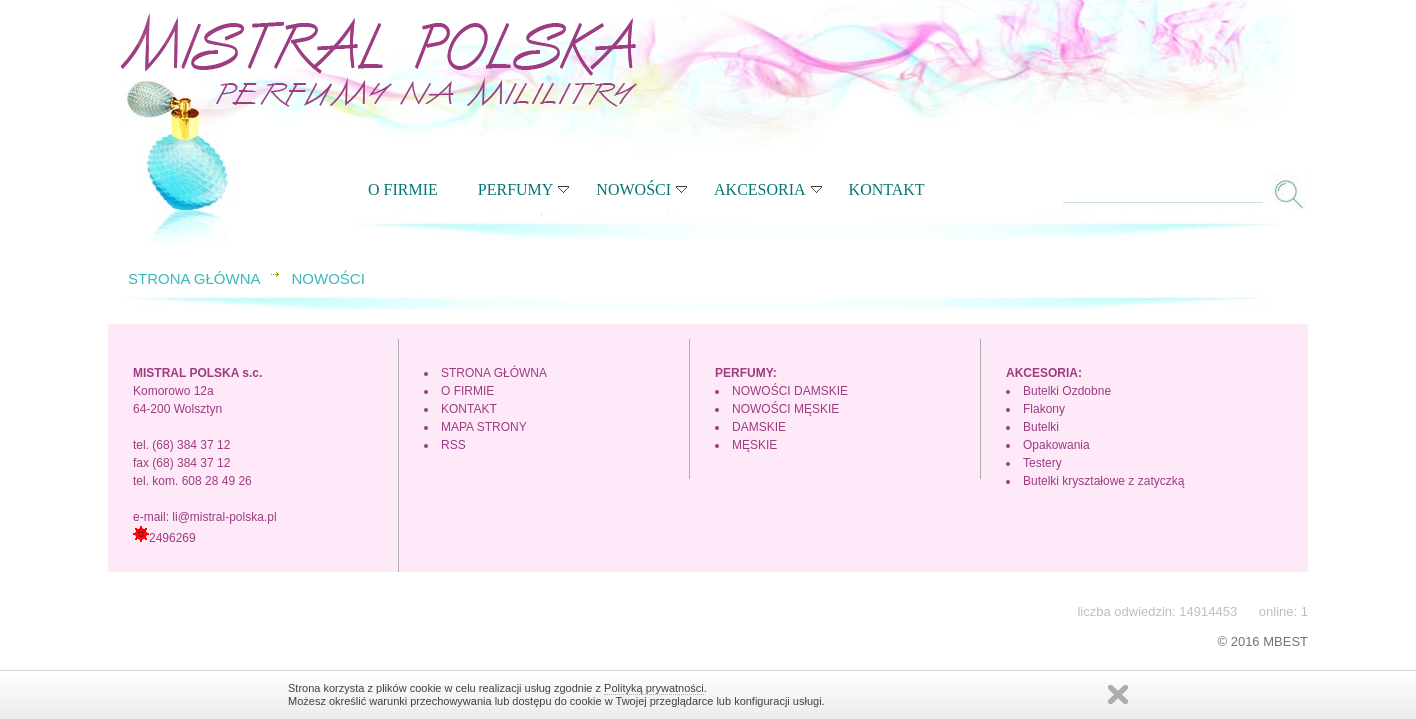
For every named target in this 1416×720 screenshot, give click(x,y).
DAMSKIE (759, 427)
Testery (1042, 463)
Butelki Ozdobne (1067, 391)
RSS (453, 445)
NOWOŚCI (641, 189)
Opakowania (1056, 445)
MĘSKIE (754, 445)
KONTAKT (887, 189)
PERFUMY (524, 189)
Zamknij (1118, 694)
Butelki (1041, 427)
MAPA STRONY (484, 427)
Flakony (1044, 409)
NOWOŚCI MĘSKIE (785, 409)
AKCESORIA (768, 189)
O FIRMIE (403, 189)
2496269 (164, 538)
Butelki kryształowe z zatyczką (1103, 481)
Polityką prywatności (654, 688)
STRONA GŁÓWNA (194, 278)
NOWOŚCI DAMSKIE (790, 391)
